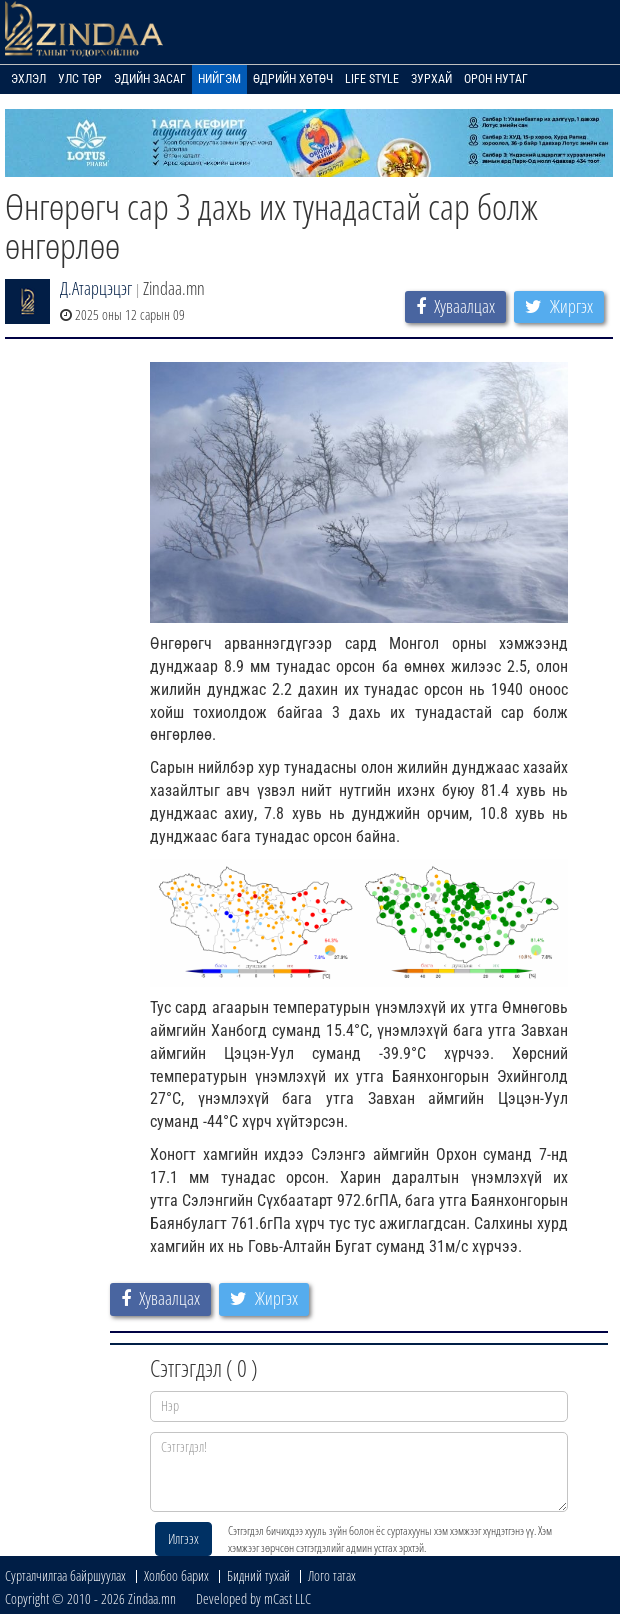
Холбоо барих (176, 1575)
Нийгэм (219, 79)
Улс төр (80, 79)
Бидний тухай (258, 1575)
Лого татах (332, 1575)
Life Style (372, 79)
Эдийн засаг (150, 79)
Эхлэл (28, 79)
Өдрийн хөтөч (293, 79)
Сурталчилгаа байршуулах (65, 1575)
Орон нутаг (496, 79)
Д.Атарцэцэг (96, 288)
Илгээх (183, 1538)
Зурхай (431, 79)
